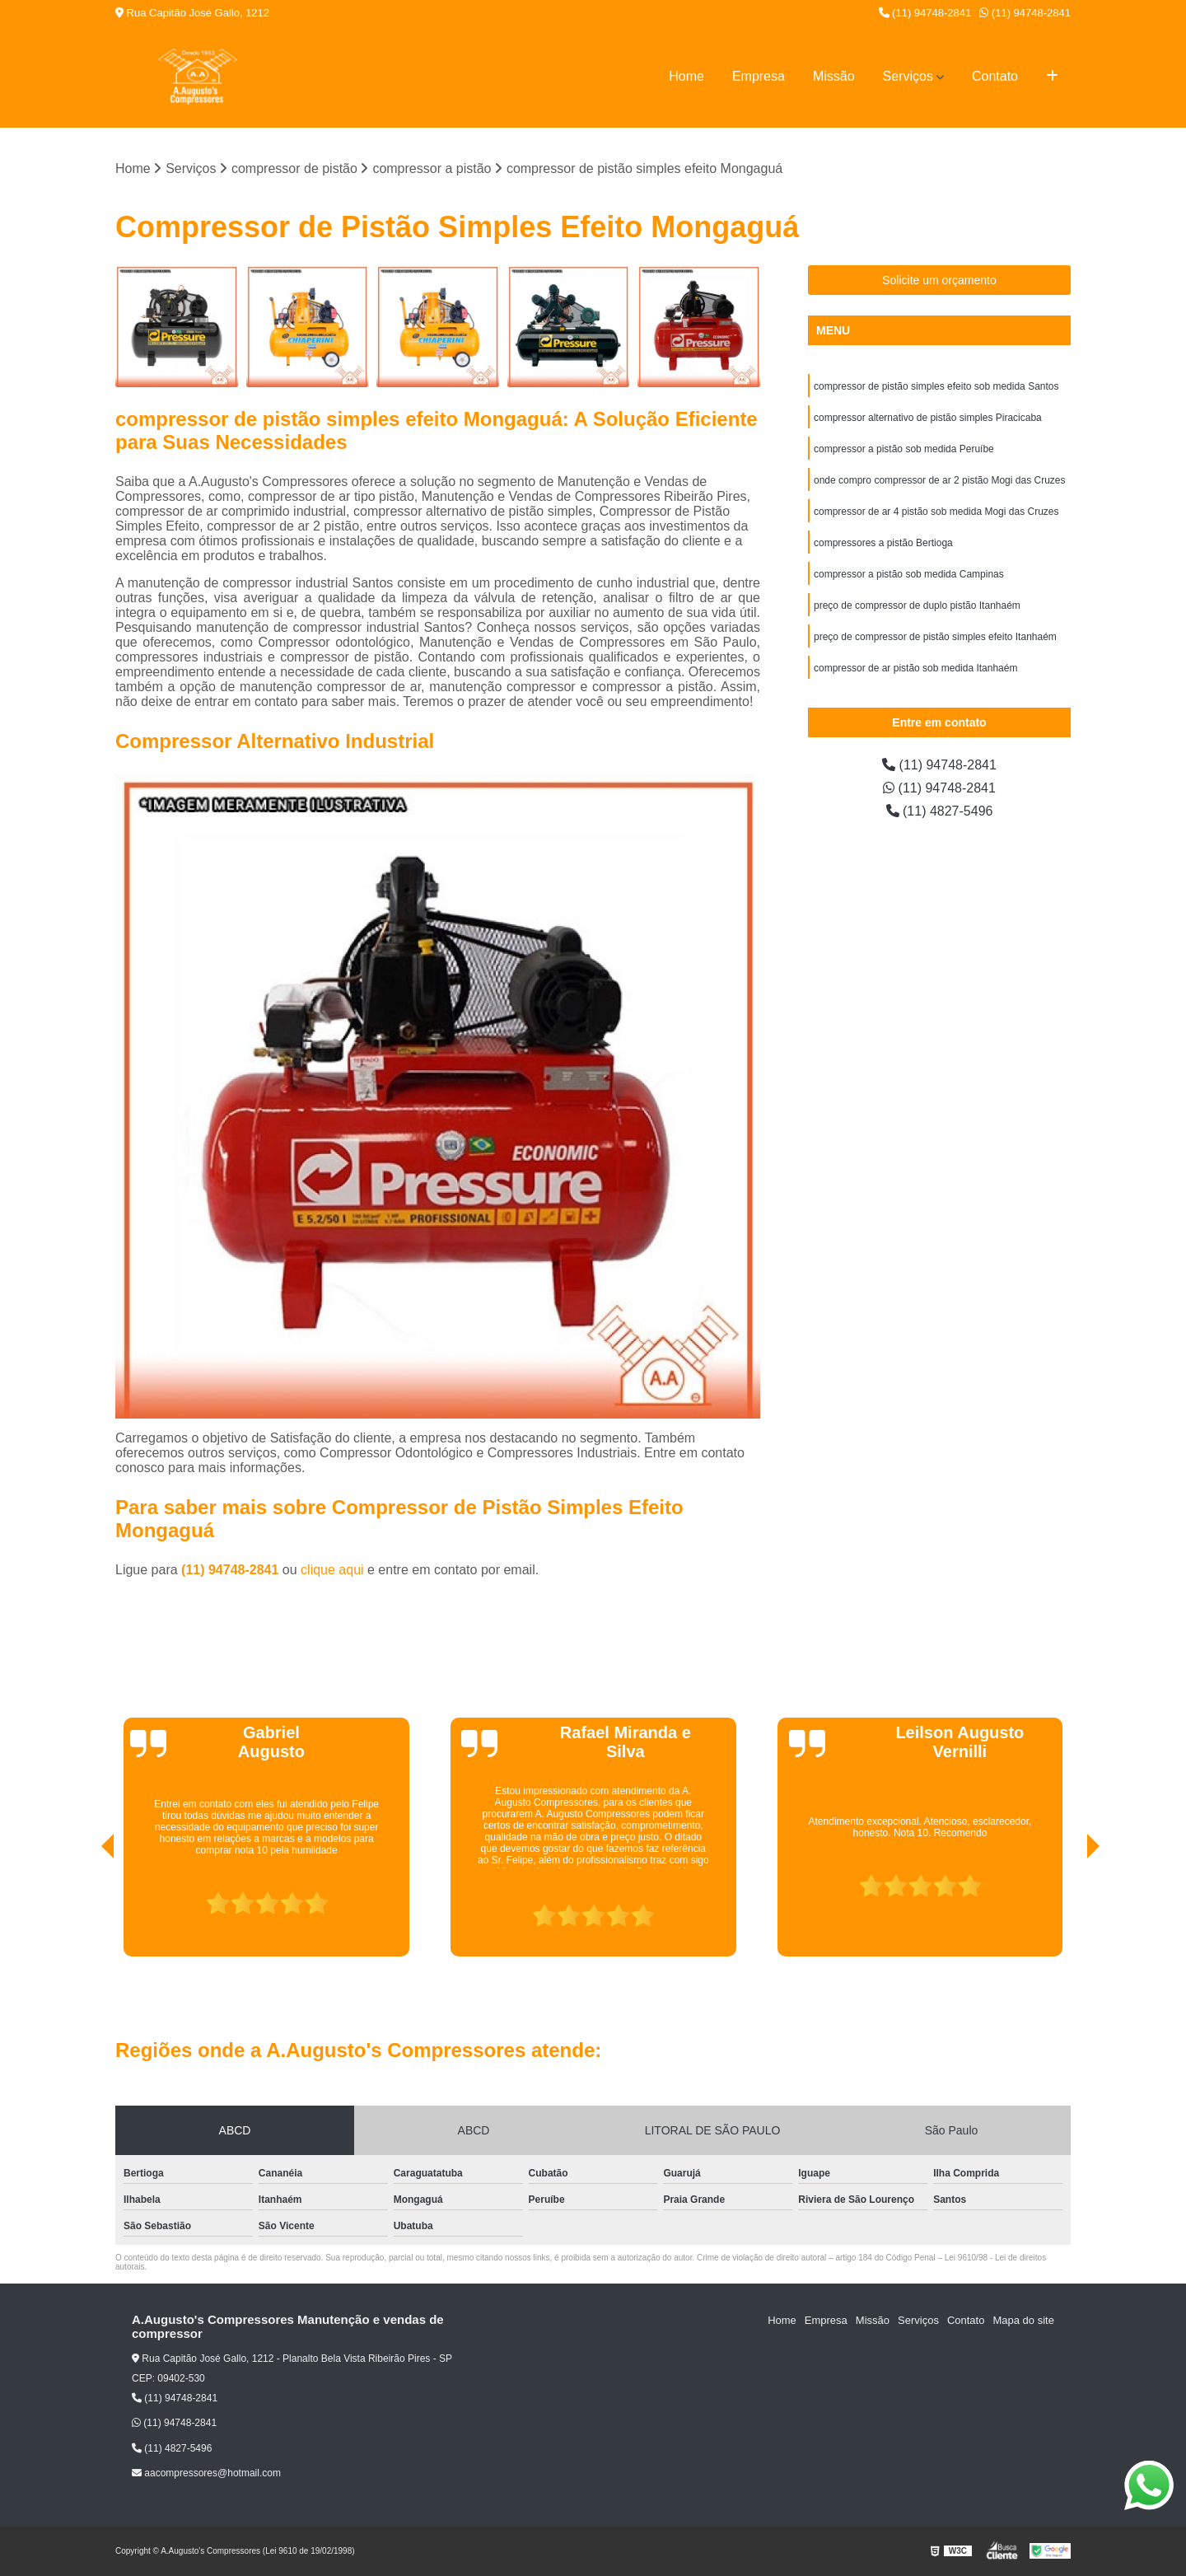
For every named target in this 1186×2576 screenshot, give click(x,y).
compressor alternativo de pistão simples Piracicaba (928, 417)
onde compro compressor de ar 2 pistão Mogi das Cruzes (939, 480)
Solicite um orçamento (939, 280)
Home (686, 76)
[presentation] (85, 1909)
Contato (995, 76)
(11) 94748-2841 (925, 13)
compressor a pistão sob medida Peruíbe (904, 449)
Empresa (758, 76)
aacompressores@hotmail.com (206, 2473)
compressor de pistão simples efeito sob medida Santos (936, 386)
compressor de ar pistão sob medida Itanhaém (915, 668)
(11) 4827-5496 (939, 811)
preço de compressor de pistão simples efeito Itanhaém (935, 637)
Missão (834, 76)
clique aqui (332, 1570)
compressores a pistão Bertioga (883, 543)
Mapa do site (1022, 2320)
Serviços (908, 76)
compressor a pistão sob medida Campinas (909, 574)
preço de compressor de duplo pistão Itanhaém (917, 605)
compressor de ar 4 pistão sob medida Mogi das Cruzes (936, 511)
